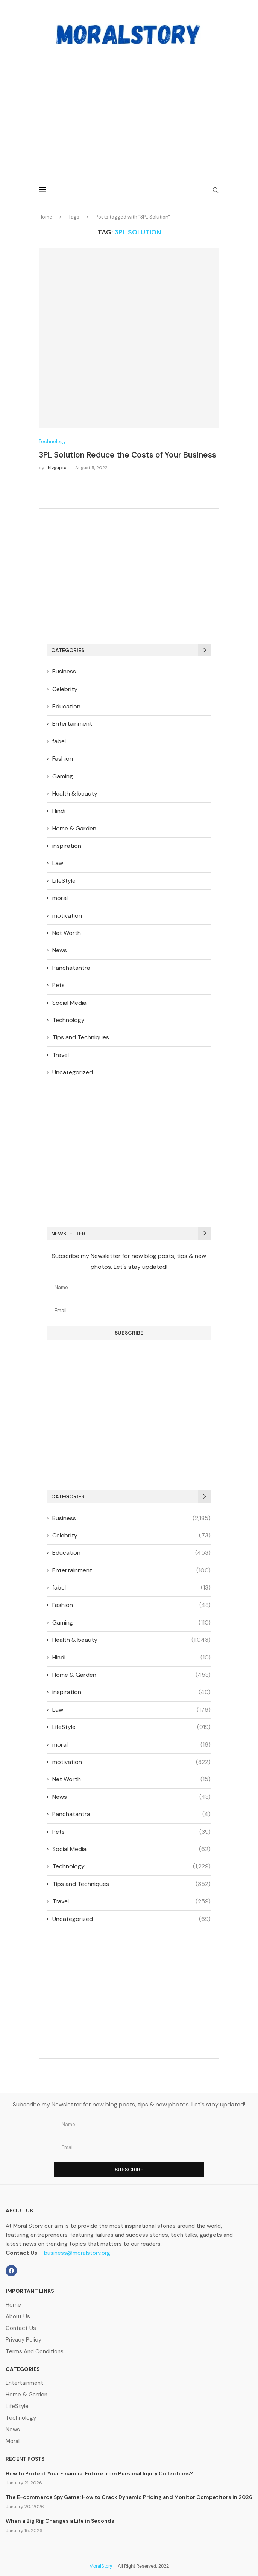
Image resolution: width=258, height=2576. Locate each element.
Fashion (62, 759)
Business (64, 671)
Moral (13, 2441)
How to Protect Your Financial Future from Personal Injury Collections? (99, 2473)
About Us (18, 2316)
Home (45, 217)
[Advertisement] (129, 107)
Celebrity (64, 689)
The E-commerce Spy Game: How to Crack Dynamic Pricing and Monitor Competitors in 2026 (129, 2497)
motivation (67, 916)
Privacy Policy (23, 2340)
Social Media (69, 1003)
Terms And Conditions (35, 2351)
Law (57, 863)
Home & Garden (74, 828)
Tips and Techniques (80, 1037)
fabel (59, 741)
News (59, 950)
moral (60, 898)
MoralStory (100, 2566)
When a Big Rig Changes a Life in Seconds (60, 2520)
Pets (58, 985)
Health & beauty (74, 793)
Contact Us (21, 2328)
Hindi (58, 811)
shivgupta (56, 468)
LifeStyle (64, 881)
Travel (60, 1055)
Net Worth (66, 933)
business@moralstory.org (77, 2253)
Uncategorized (72, 1072)
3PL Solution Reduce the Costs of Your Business (127, 455)
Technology (52, 442)
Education (66, 706)
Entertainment (72, 724)
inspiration (66, 846)
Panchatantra (71, 968)
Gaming (62, 776)
